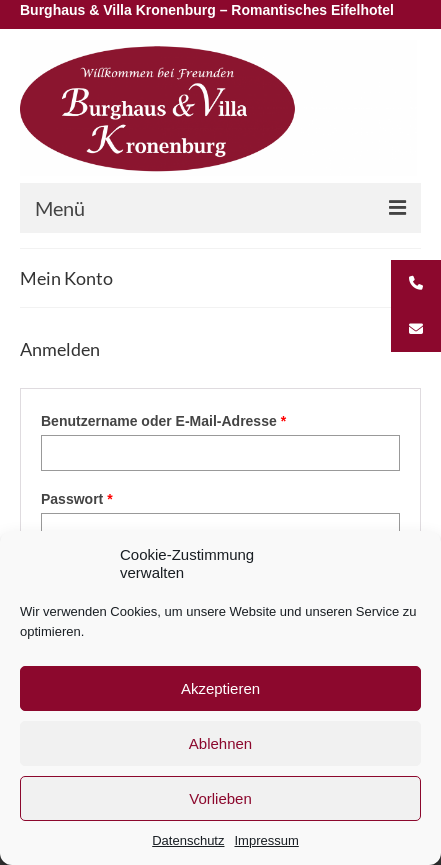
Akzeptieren (220, 688)
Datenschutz (188, 840)
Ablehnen (220, 743)
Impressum (266, 840)
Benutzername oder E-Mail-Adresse (202, 420)
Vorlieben (220, 798)
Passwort (116, 498)
